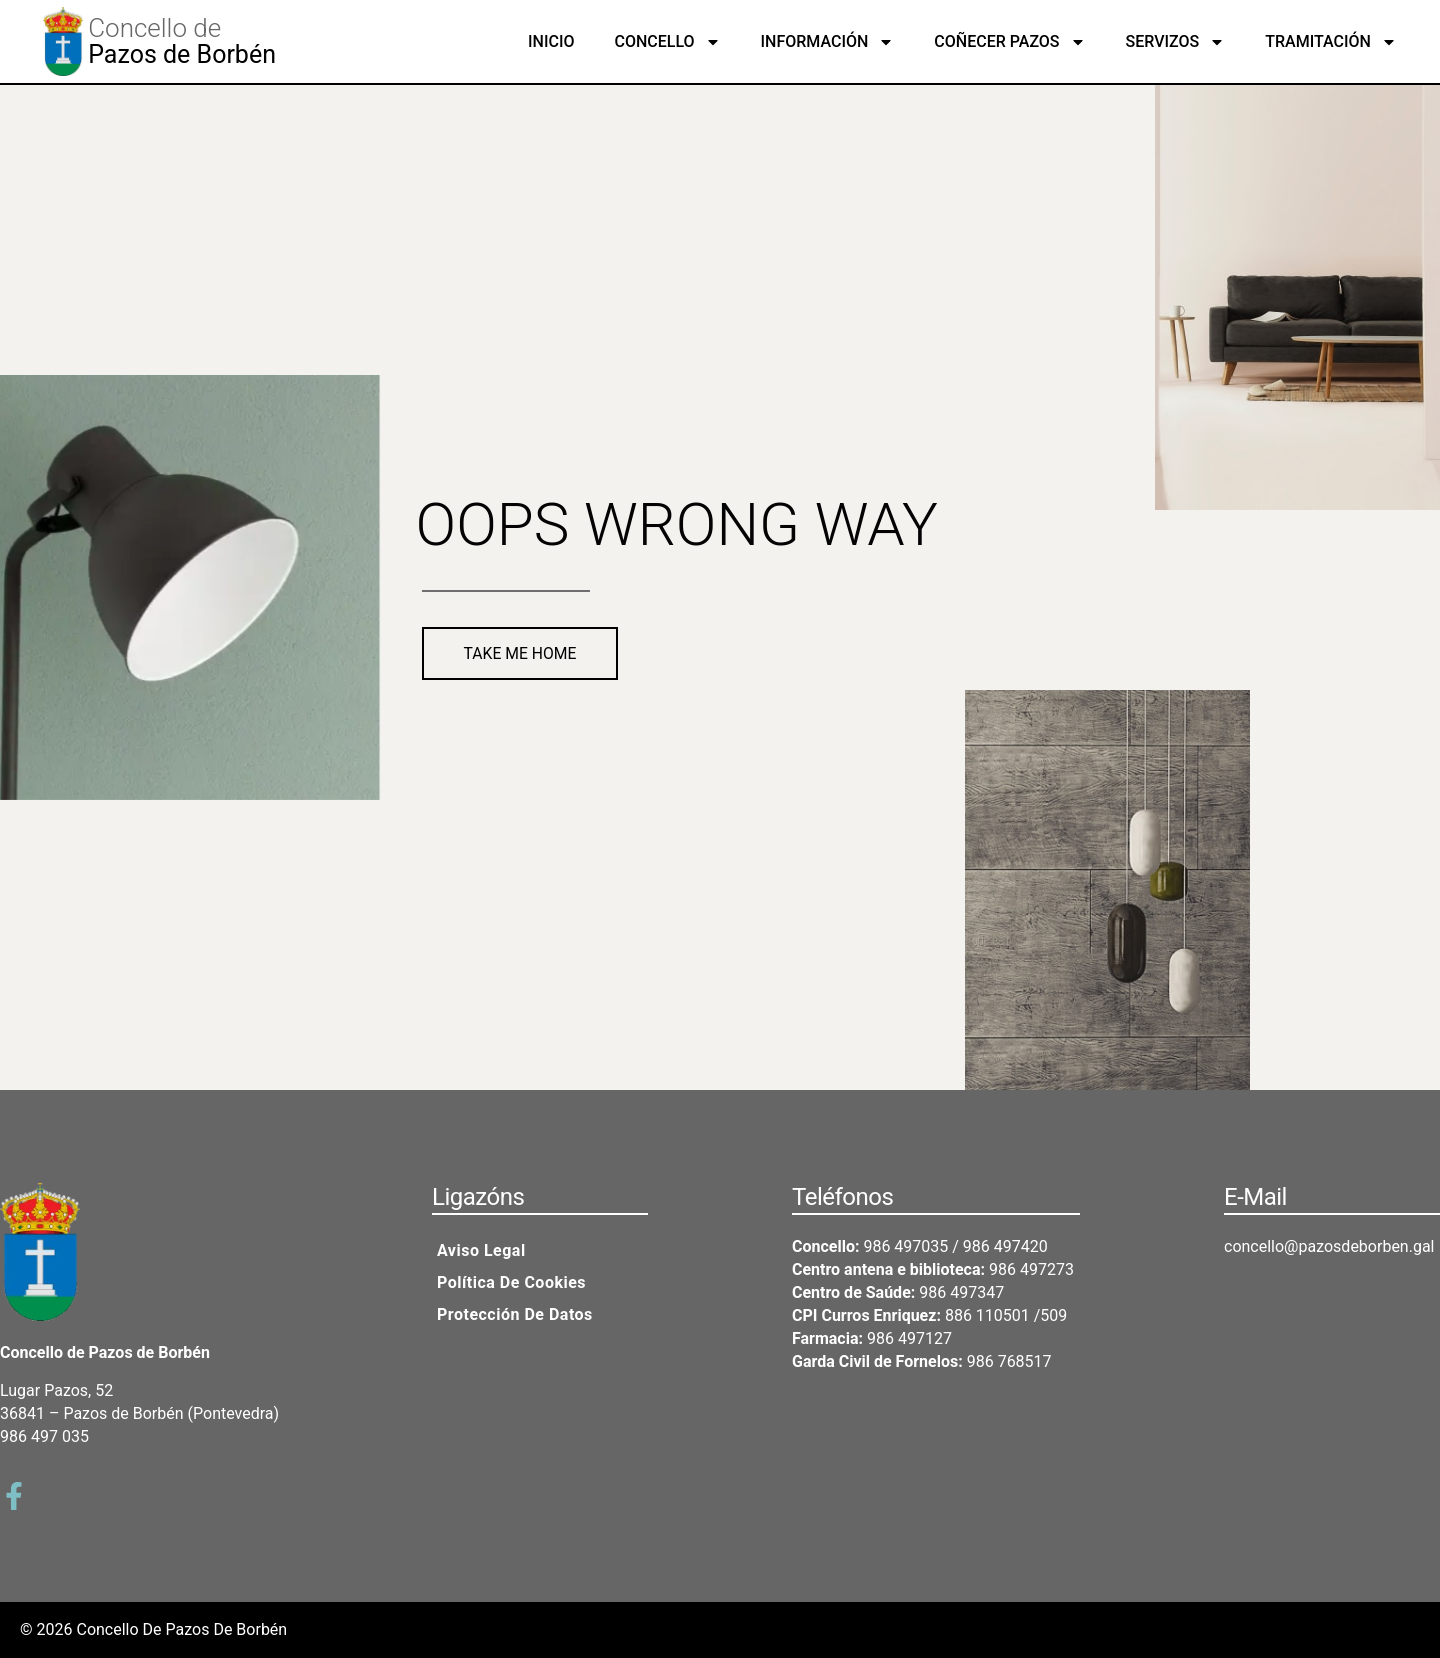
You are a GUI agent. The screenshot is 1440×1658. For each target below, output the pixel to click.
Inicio (551, 41)
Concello (667, 42)
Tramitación (1331, 42)
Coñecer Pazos (1009, 42)
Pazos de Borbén (182, 54)
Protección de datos (515, 1314)
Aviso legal (481, 1250)
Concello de (154, 28)
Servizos (1176, 42)
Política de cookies (511, 1282)
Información (828, 42)
